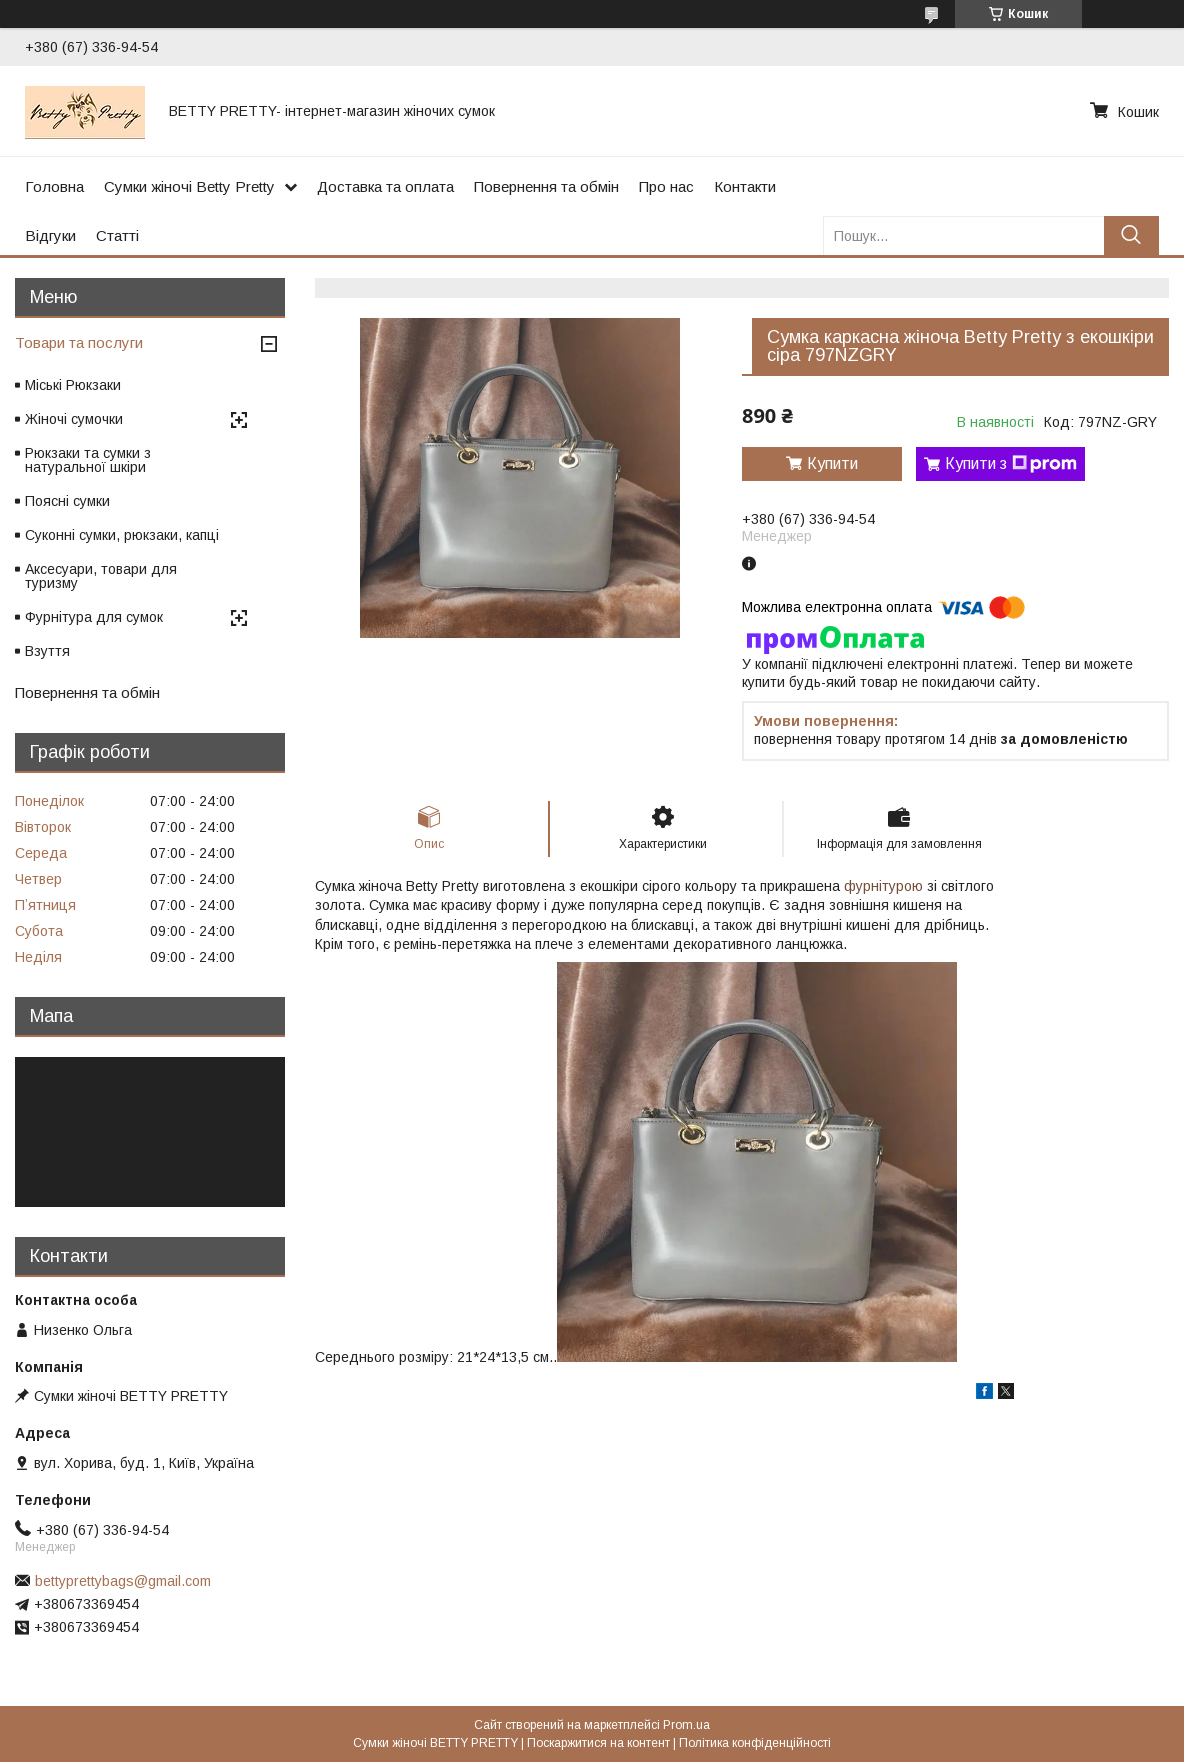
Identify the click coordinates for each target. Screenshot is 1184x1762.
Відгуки (50, 235)
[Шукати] (1131, 235)
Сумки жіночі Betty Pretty (189, 186)
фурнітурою (883, 886)
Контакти (745, 186)
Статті (117, 235)
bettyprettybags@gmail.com (123, 1581)
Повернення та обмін (546, 186)
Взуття (47, 651)
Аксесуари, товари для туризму (101, 576)
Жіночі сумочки (74, 419)
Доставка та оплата (385, 186)
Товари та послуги (79, 342)
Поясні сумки (67, 501)
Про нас (666, 186)
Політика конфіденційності (755, 1743)
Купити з (1011, 464)
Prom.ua (686, 1725)
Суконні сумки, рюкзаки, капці (122, 535)
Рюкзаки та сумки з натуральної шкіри (88, 460)
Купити (832, 463)
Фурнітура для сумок (94, 617)
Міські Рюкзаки (73, 385)
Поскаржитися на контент (598, 1743)
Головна (54, 186)
